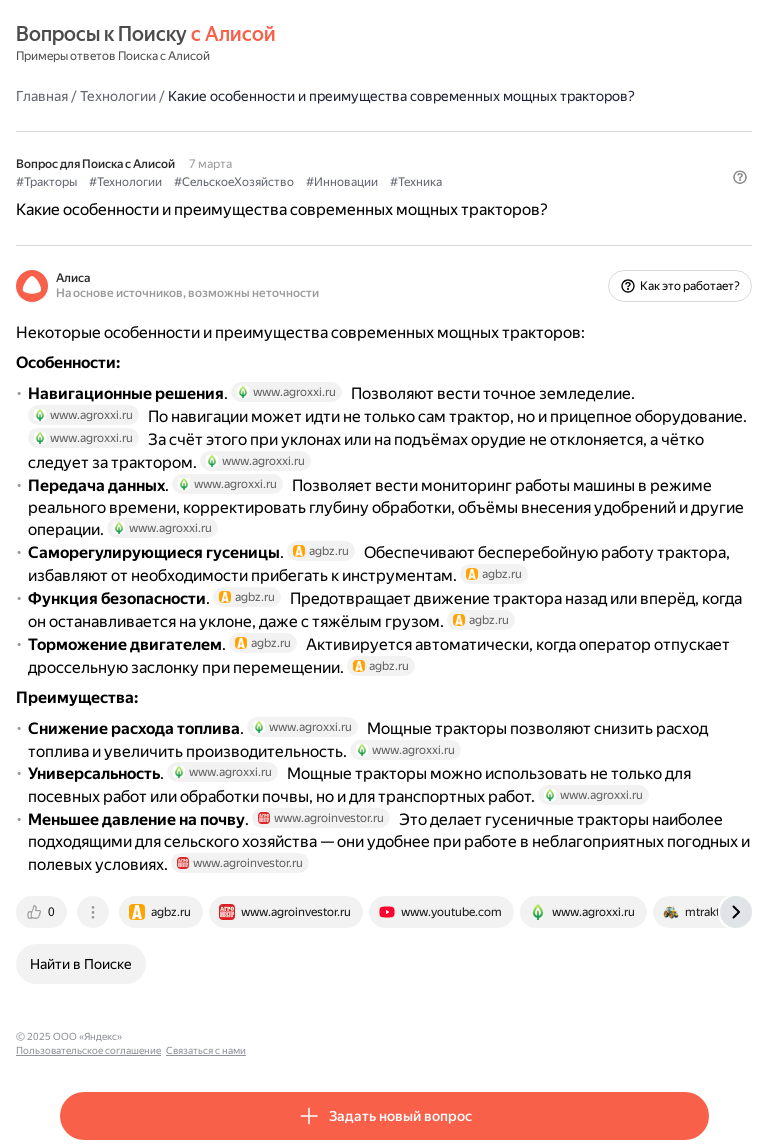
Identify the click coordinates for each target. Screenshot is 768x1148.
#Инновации (342, 182)
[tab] (43, 912)
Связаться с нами (321, 1036)
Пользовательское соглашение (203, 1036)
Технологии (118, 96)
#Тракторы (46, 182)
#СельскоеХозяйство (234, 182)
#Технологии (125, 182)
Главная (42, 96)
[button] (740, 177)
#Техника (416, 182)
